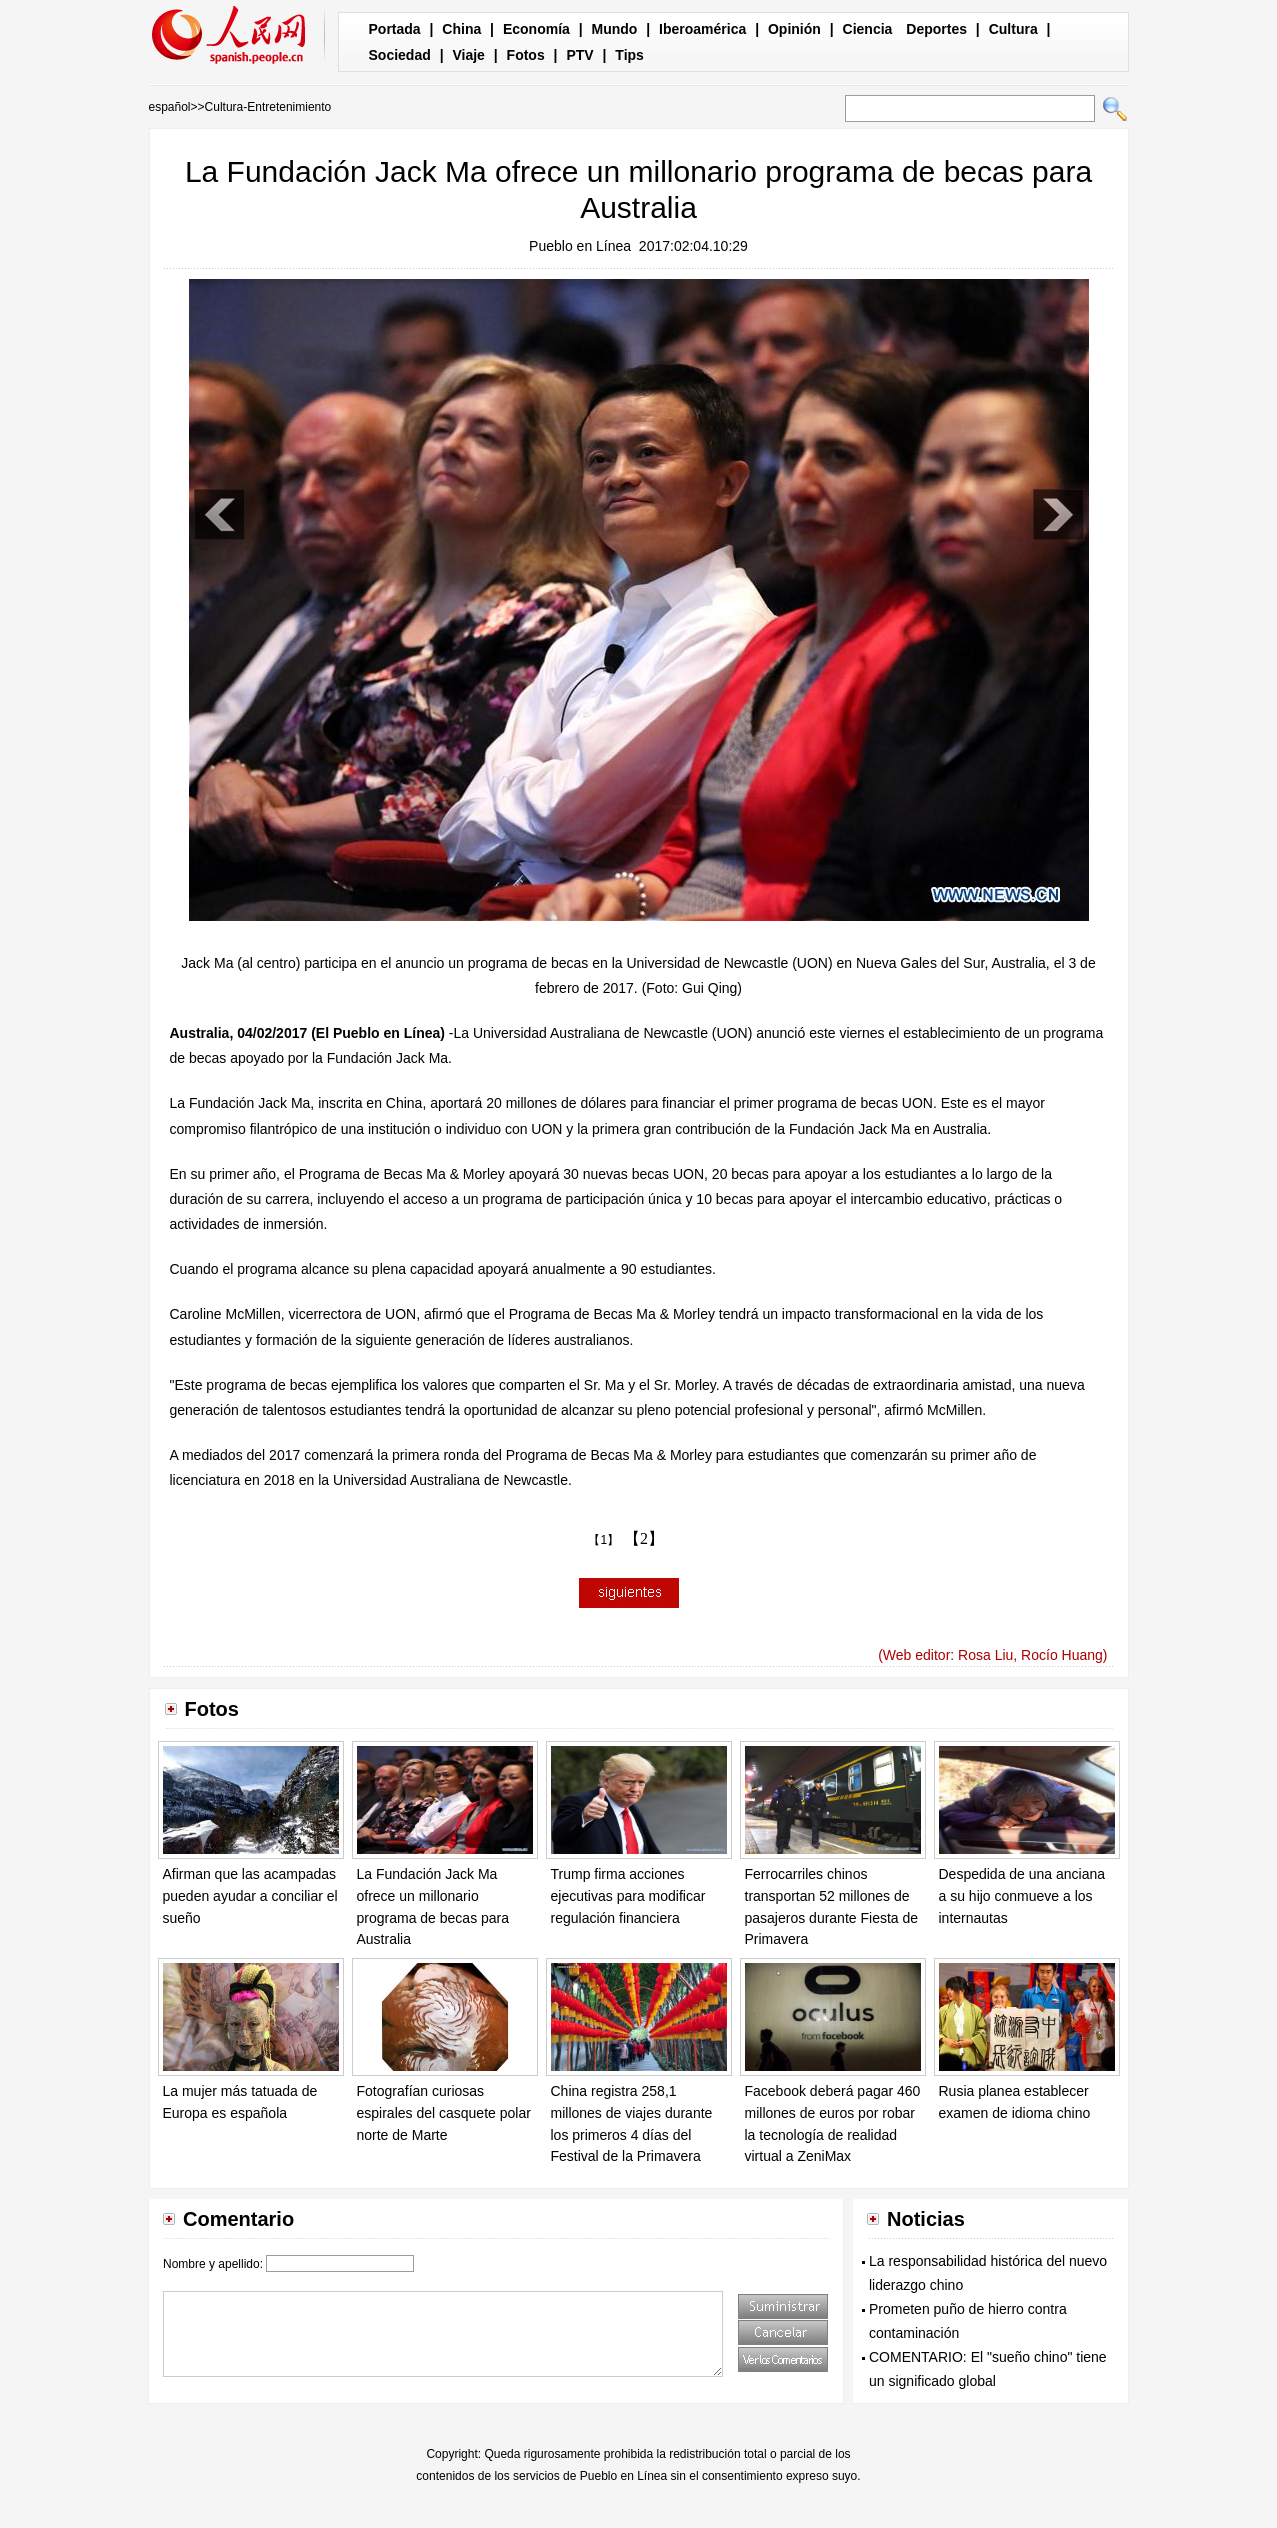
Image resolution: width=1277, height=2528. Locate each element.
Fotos (526, 55)
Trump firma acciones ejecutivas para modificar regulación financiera (628, 1895)
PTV (579, 55)
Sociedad (400, 55)
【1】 (603, 1540)
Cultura (1013, 29)
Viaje (468, 55)
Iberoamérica (702, 29)
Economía (536, 29)
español (170, 107)
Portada (395, 29)
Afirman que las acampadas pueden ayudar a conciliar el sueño (250, 1895)
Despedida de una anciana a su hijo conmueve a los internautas (1022, 1895)
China (461, 29)
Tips (629, 55)
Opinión (794, 29)
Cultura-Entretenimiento (268, 107)
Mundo (615, 29)
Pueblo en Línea (580, 246)
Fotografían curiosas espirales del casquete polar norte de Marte (444, 2112)
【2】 (644, 1538)
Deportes (936, 29)
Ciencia (868, 29)
